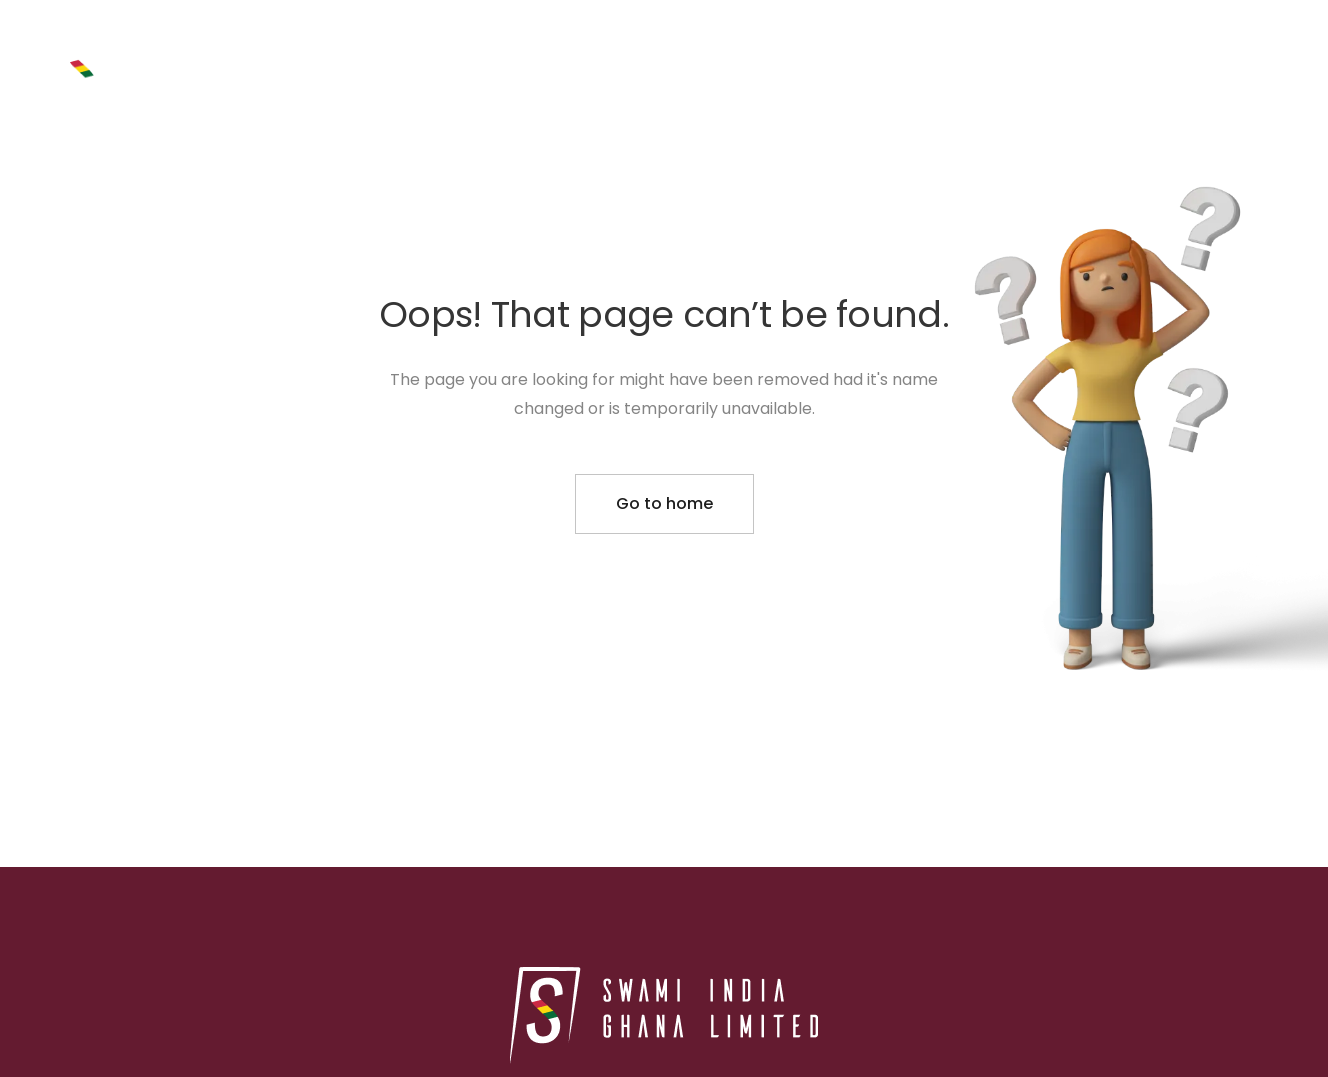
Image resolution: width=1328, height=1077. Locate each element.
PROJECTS (805, 72)
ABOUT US (936, 71)
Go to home (664, 503)
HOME (689, 71)
